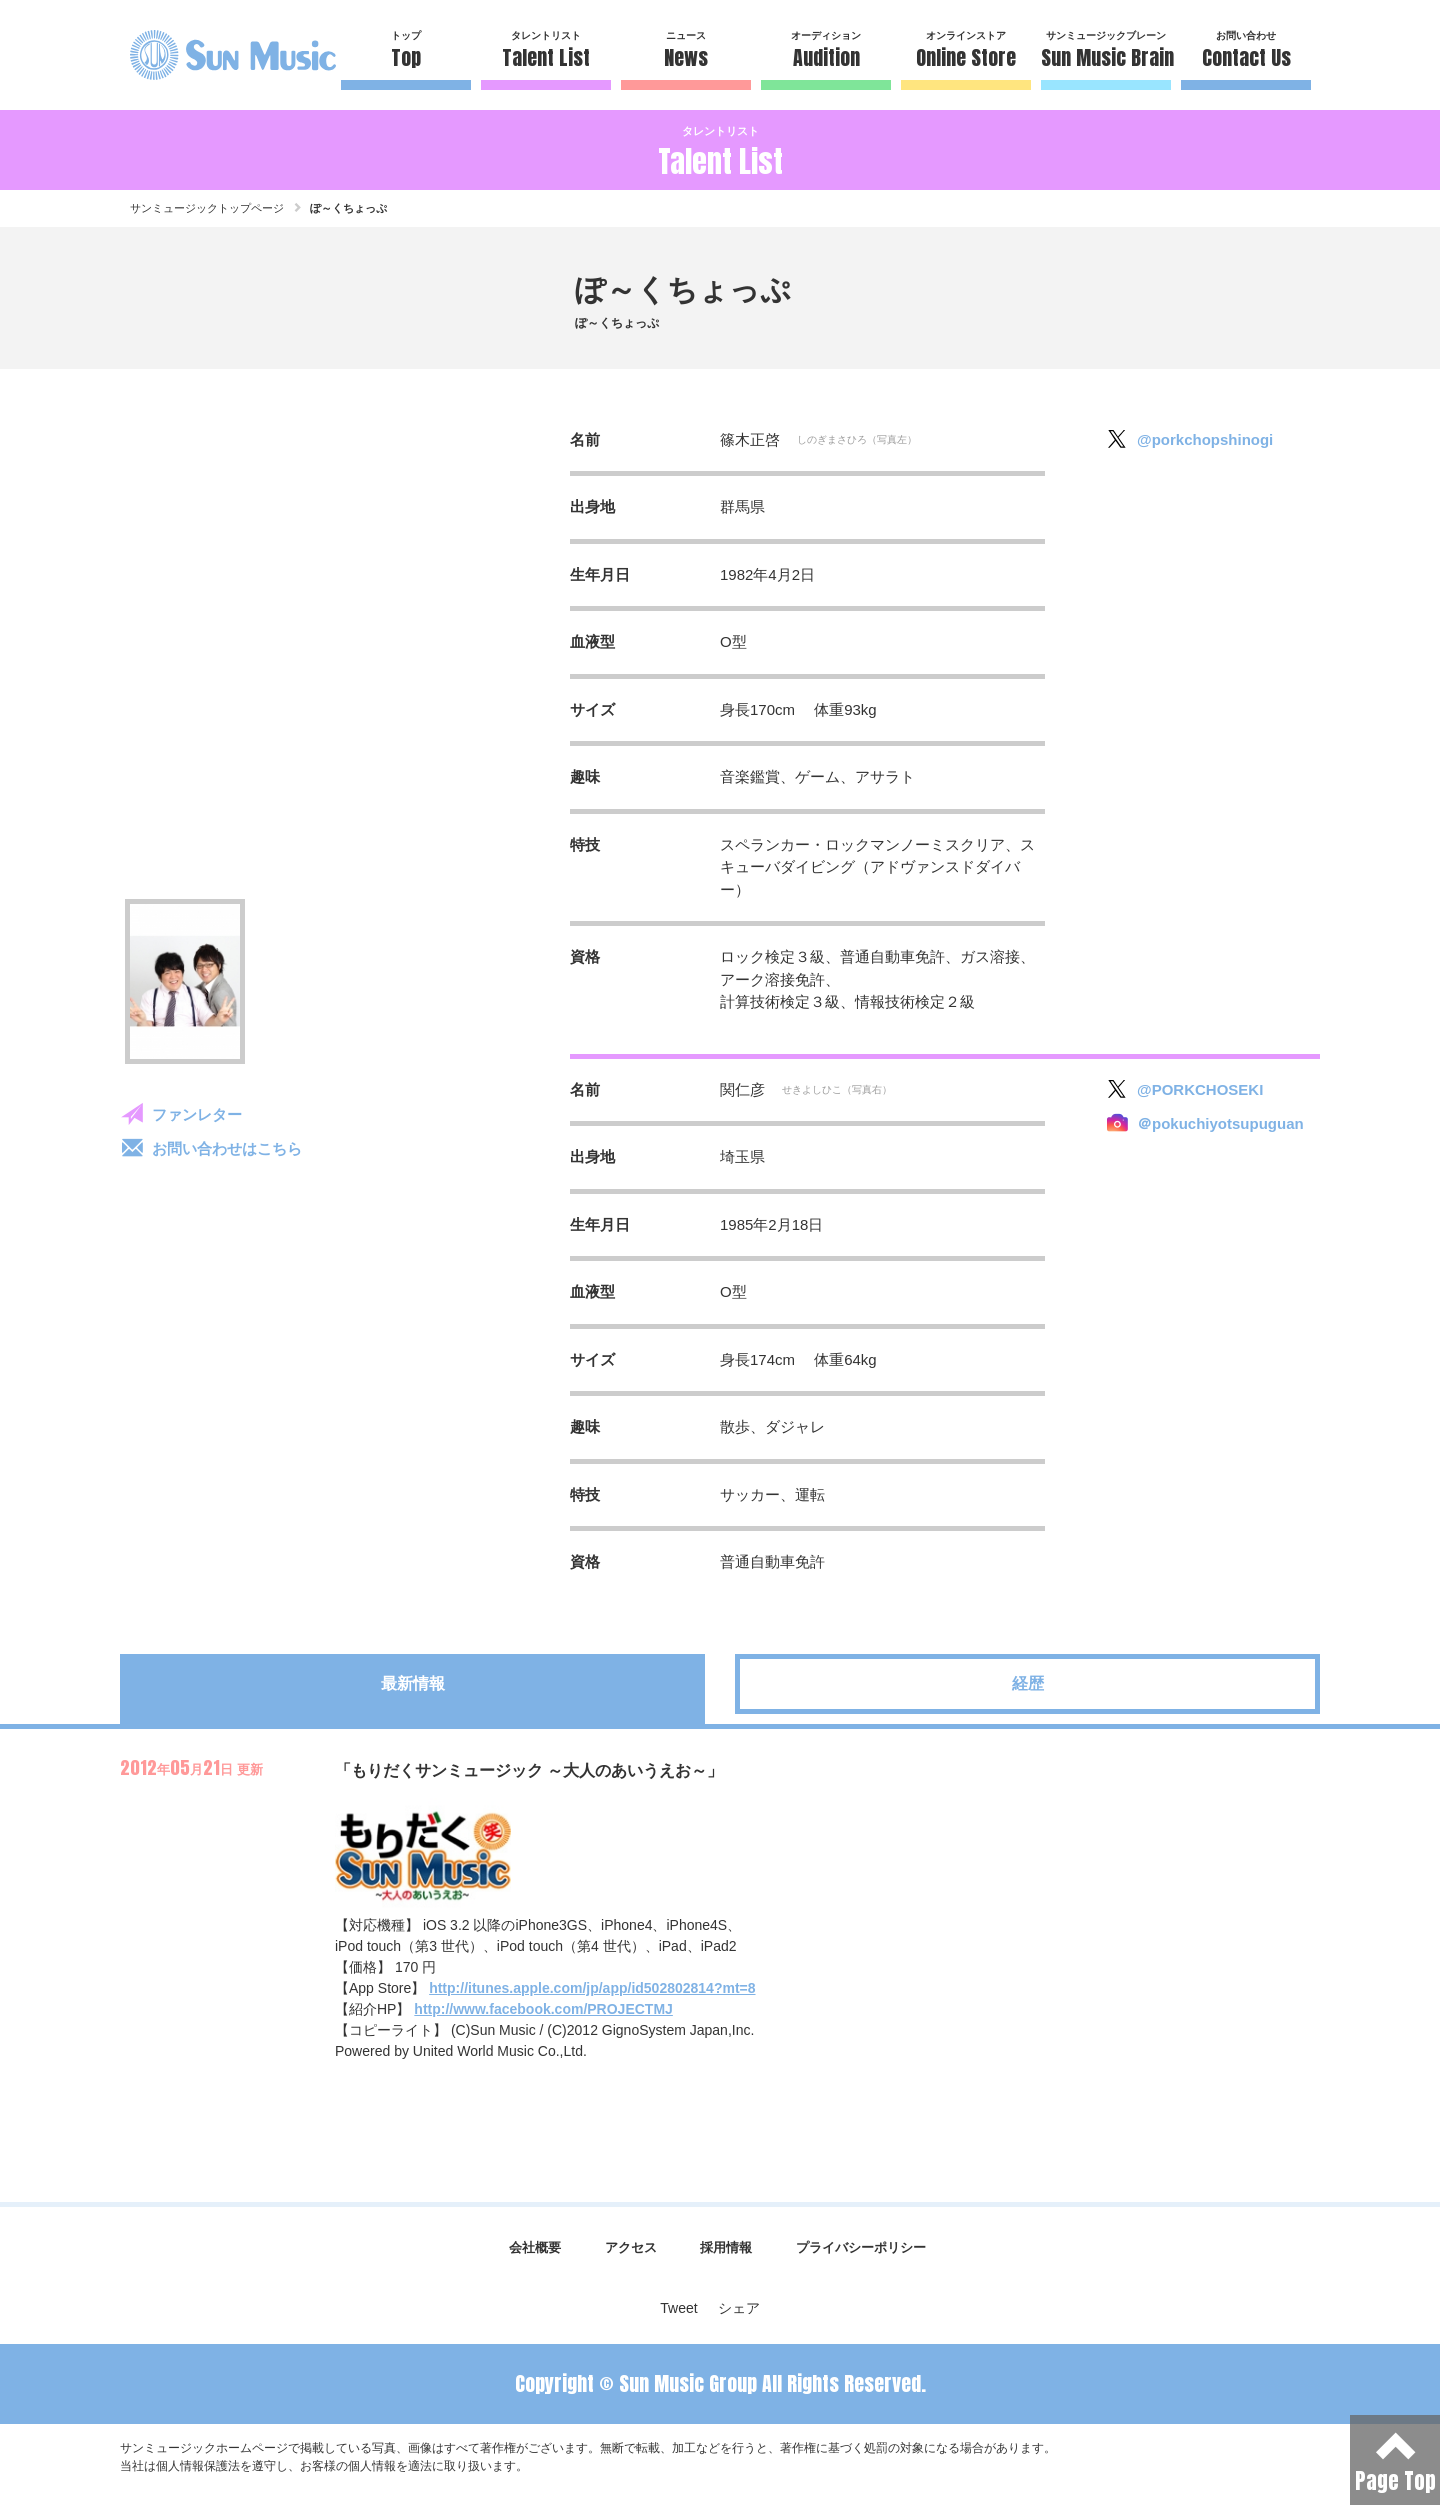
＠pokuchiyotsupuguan (1220, 1123)
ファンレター (197, 1114)
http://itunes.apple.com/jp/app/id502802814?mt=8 (592, 1988)
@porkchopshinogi (1205, 439)
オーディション (826, 51)
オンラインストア (966, 51)
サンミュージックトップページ (207, 208)
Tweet (678, 2308)
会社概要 (535, 2247)
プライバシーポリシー (861, 2247)
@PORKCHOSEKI (1200, 1089)
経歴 (1028, 1683)
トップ (406, 51)
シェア (739, 2308)
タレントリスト (546, 51)
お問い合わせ (1246, 51)
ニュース (686, 51)
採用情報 (726, 2247)
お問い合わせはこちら (227, 1148)
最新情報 (413, 1683)
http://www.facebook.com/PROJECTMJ (543, 2009)
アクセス (631, 2247)
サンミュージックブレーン (1106, 51)
